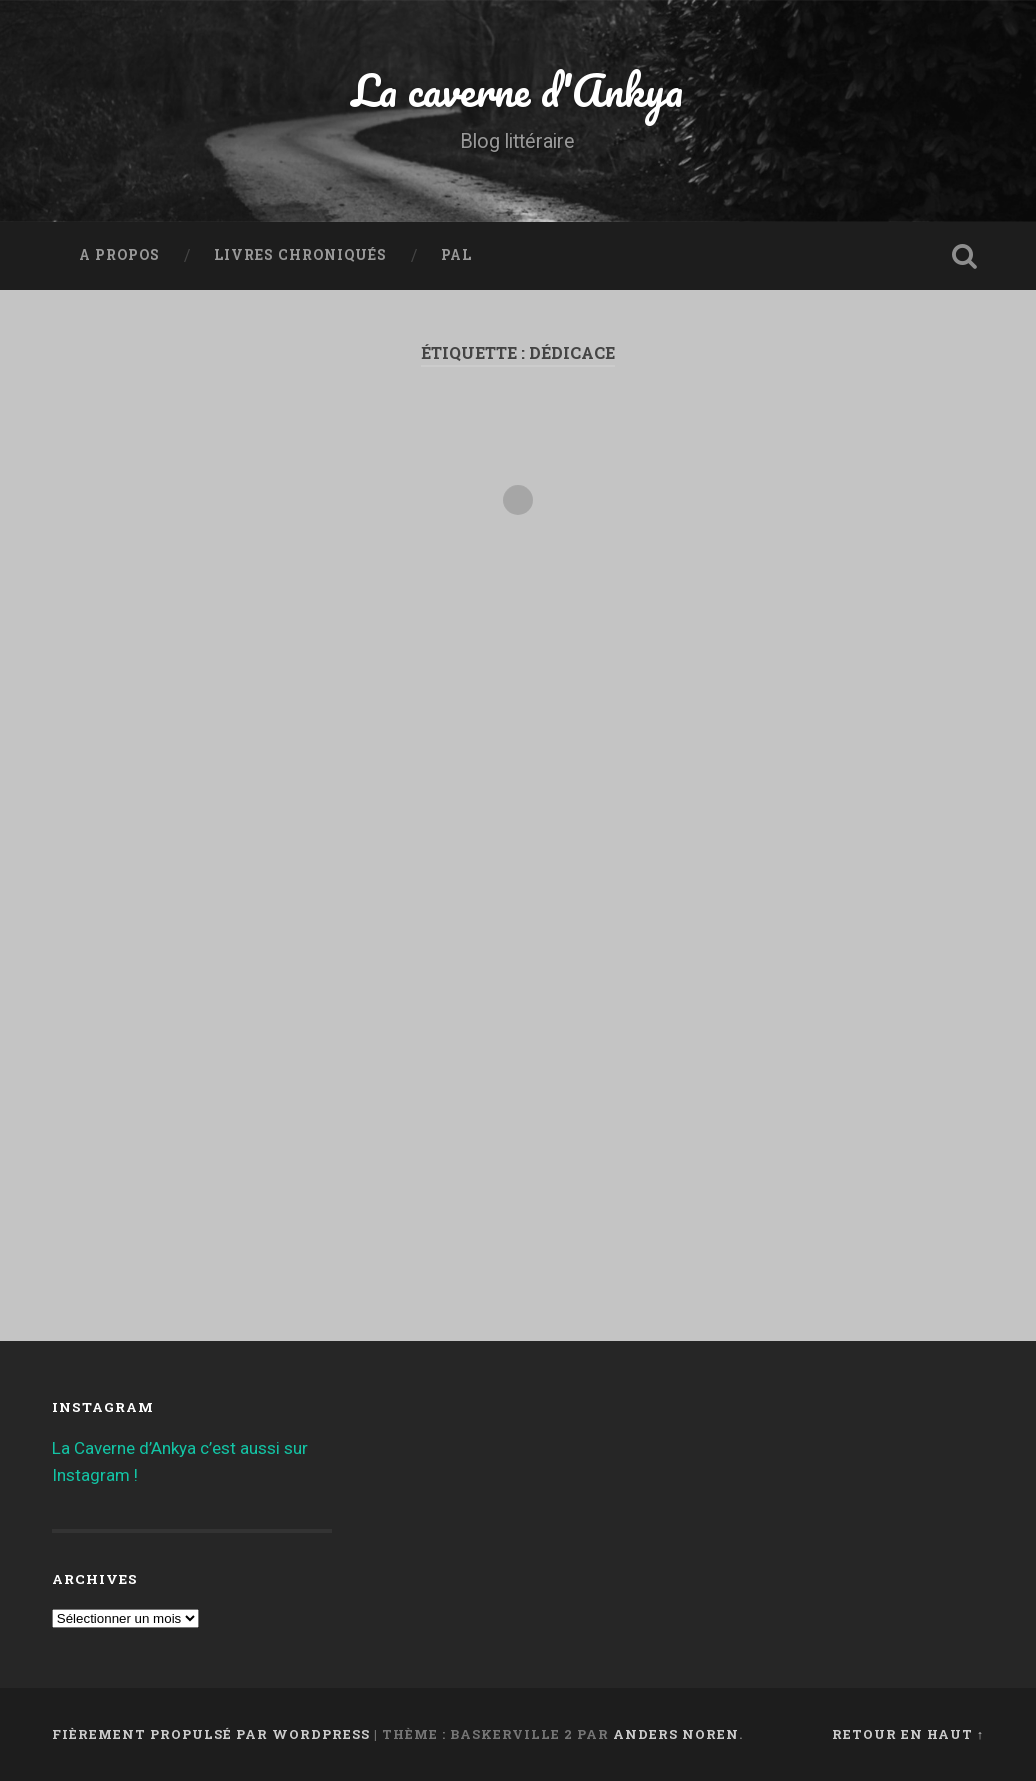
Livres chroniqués (300, 255)
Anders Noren (676, 1734)
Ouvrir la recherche (964, 256)
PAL (456, 255)
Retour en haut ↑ (908, 1734)
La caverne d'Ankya (517, 89)
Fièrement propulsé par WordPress (211, 1734)
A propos (119, 255)
